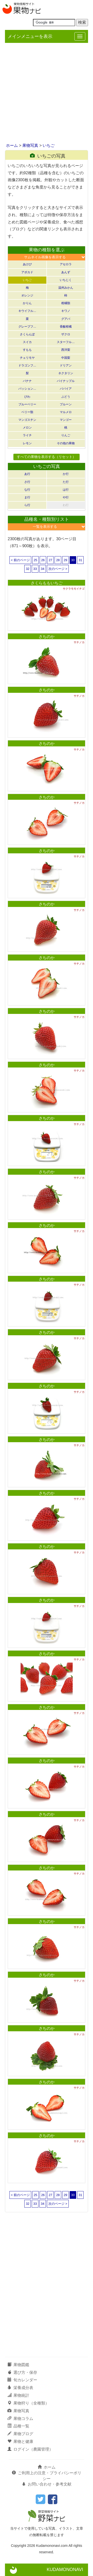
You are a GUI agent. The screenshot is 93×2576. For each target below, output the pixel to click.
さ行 (27, 482)
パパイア (66, 388)
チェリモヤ (27, 357)
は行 (66, 489)
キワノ (65, 311)
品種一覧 (18, 2426)
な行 (27, 489)
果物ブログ (20, 2434)
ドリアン (66, 365)
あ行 (27, 474)
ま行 (27, 497)
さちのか (47, 636)
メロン (27, 427)
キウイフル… (27, 311)
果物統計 (18, 2395)
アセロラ (66, 264)
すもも (27, 350)
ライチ (27, 435)
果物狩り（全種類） (28, 2403)
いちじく (66, 280)
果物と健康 (20, 2441)
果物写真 (30, 145)
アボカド (27, 272)
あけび (27, 264)
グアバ (65, 319)
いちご (49, 145)
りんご (65, 435)
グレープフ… (27, 326)
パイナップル (66, 381)
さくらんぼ (27, 334)
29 (65, 560)
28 (58, 560)
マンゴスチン (27, 420)
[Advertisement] (46, 93)
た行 (66, 482)
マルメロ (66, 412)
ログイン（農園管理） (30, 2449)
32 (27, 569)
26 (43, 560)
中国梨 (65, 357)
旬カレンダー (22, 2380)
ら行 (27, 505)
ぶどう (65, 396)
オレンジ (27, 295)
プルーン (66, 404)
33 (35, 569)
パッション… (27, 388)
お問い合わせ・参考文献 (46, 2484)
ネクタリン (65, 373)
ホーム (12, 145)
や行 (66, 497)
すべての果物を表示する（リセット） (46, 457)
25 (35, 560)
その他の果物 (66, 443)
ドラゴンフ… (27, 365)
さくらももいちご (46, 583)
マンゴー (66, 420)
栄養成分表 (20, 2388)
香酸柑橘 (66, 326)
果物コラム (20, 2418)
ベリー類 (27, 412)
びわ (27, 396)
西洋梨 (65, 350)
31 (80, 560)
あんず (65, 272)
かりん (27, 303)
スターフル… (66, 342)
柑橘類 (65, 303)
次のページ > (57, 569)
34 (42, 569)
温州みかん (65, 287)
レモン (27, 443)
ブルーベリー (27, 404)
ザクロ (65, 334)
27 (50, 560)
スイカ (27, 342)
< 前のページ (20, 560)
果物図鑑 (18, 2365)
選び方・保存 (22, 2372)
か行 (66, 474)
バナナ (27, 381)
